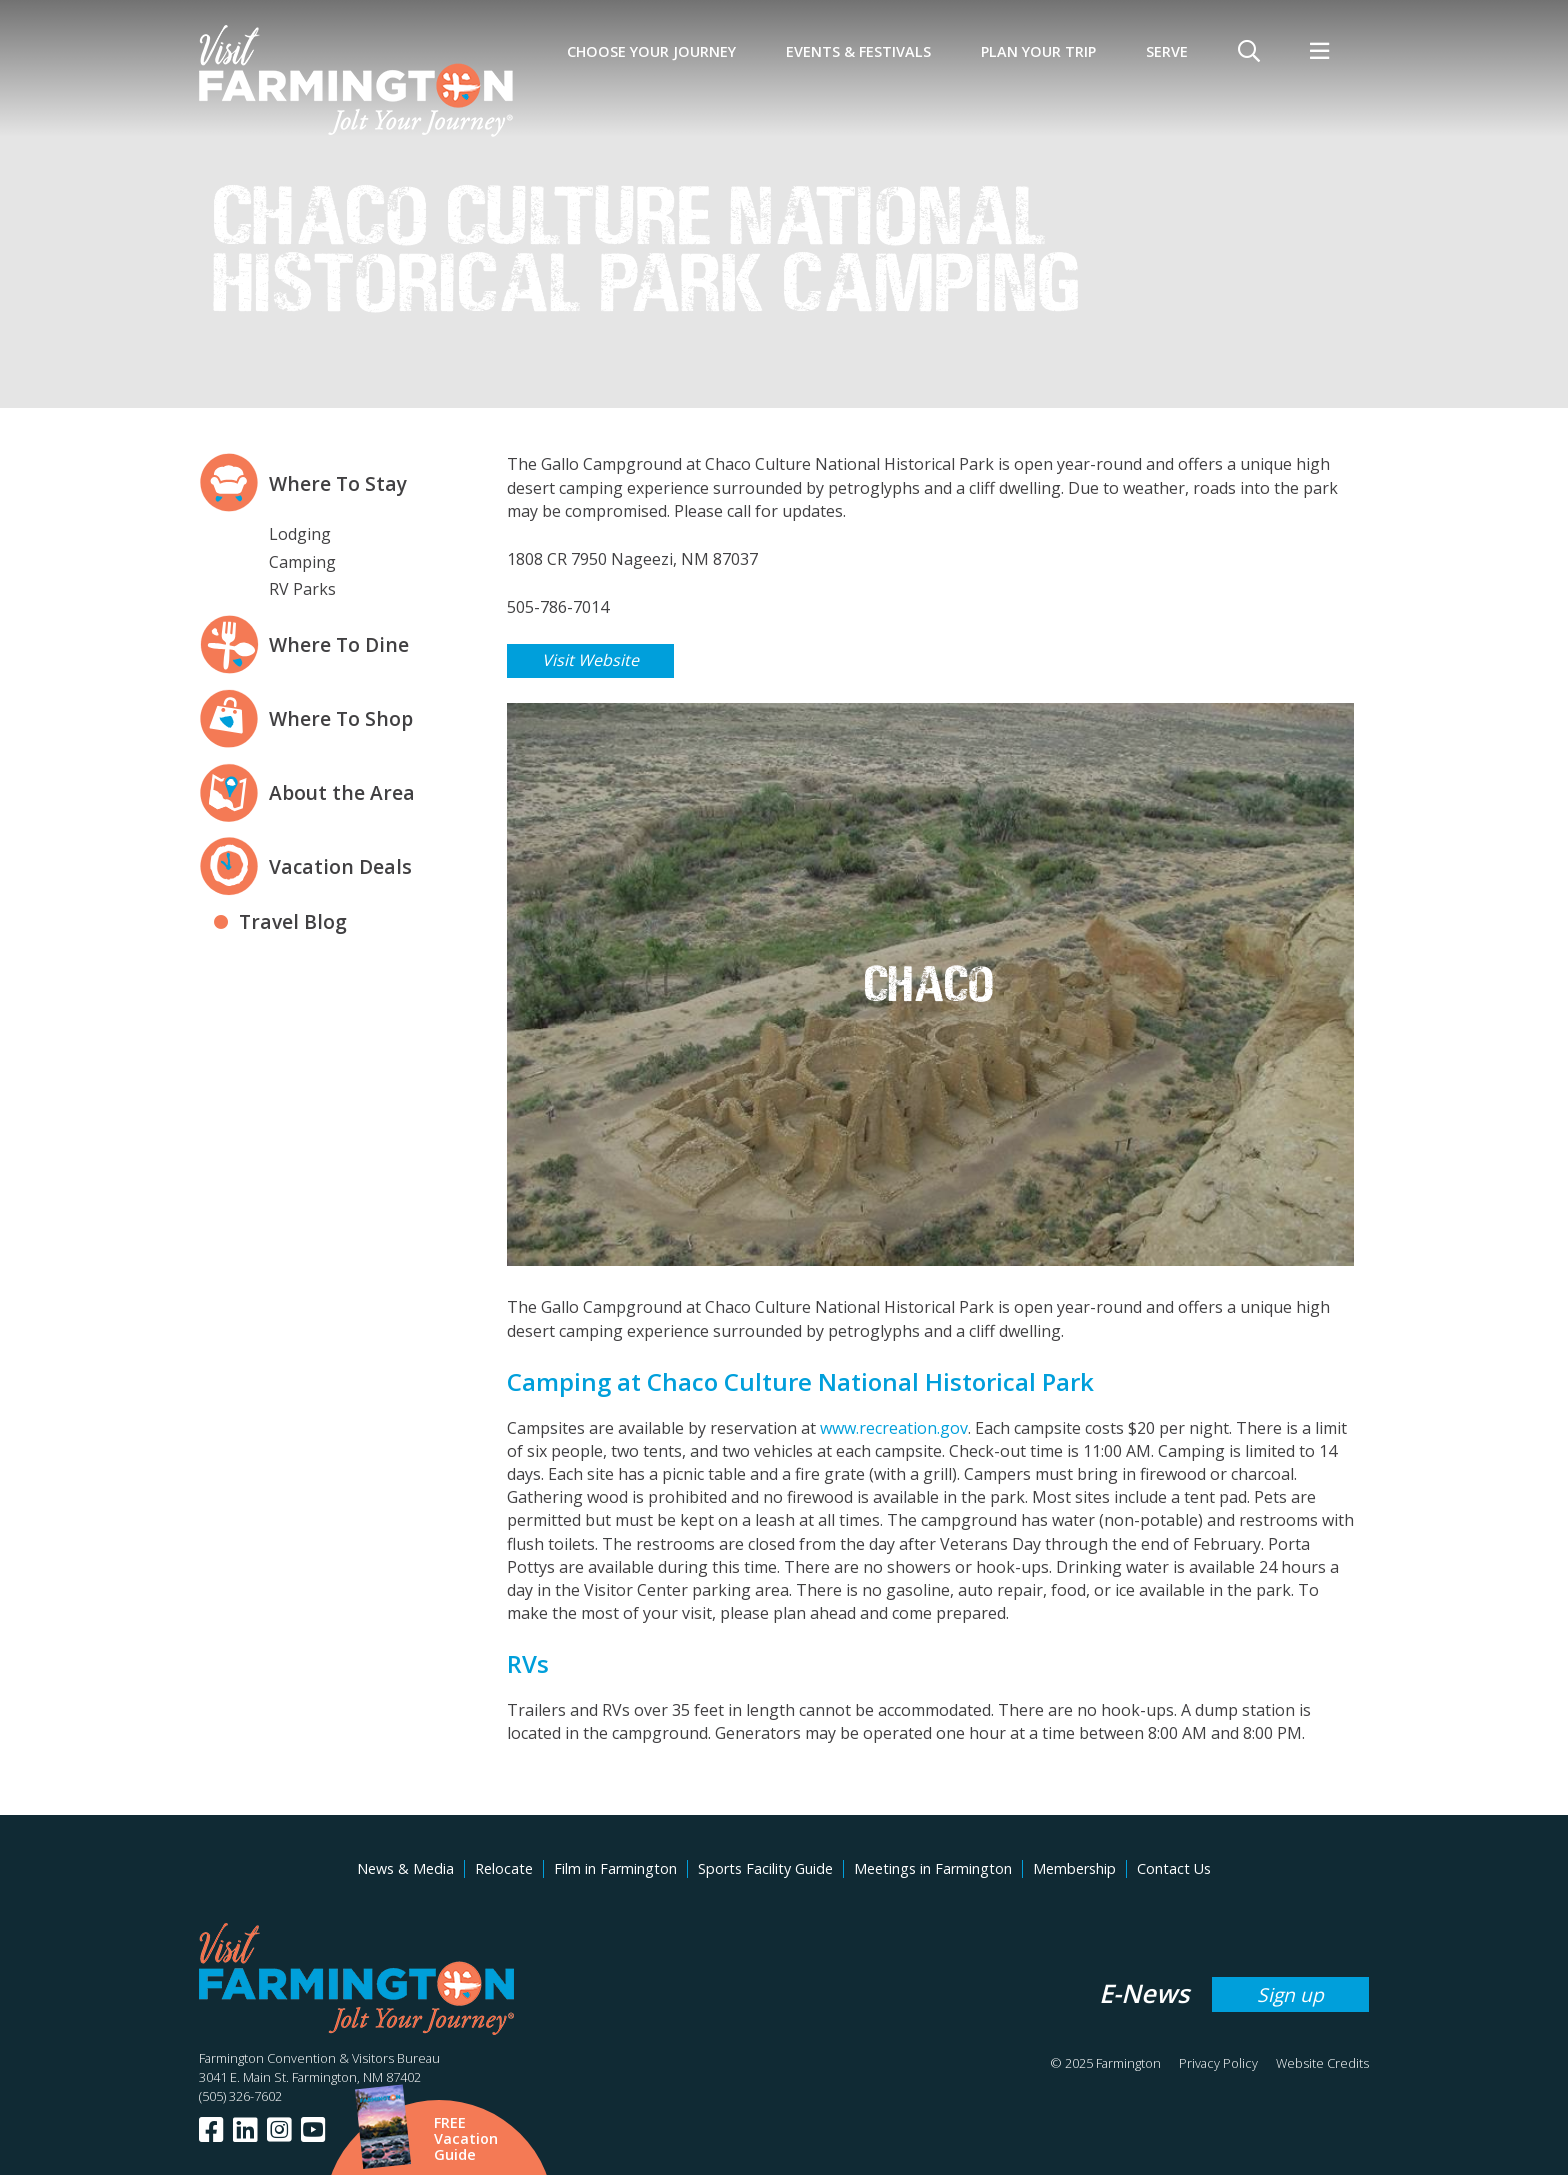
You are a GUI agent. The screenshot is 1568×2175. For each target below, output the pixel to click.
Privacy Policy (1218, 2063)
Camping (302, 562)
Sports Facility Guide (765, 1868)
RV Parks (302, 589)
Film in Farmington (615, 1868)
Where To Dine (339, 644)
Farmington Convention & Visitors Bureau (319, 2058)
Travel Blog (293, 921)
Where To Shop (341, 718)
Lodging (300, 534)
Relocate (504, 1868)
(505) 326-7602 (240, 2096)
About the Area (342, 792)
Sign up (1290, 1994)
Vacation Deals (340, 866)
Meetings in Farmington (933, 1868)
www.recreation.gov (894, 1428)
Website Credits (1322, 2063)
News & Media (405, 1868)
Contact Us (1174, 1868)
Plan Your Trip (1038, 51)
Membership (1074, 1868)
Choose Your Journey (651, 51)
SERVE (1167, 51)
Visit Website (590, 660)
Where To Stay (338, 483)
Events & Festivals (858, 51)
